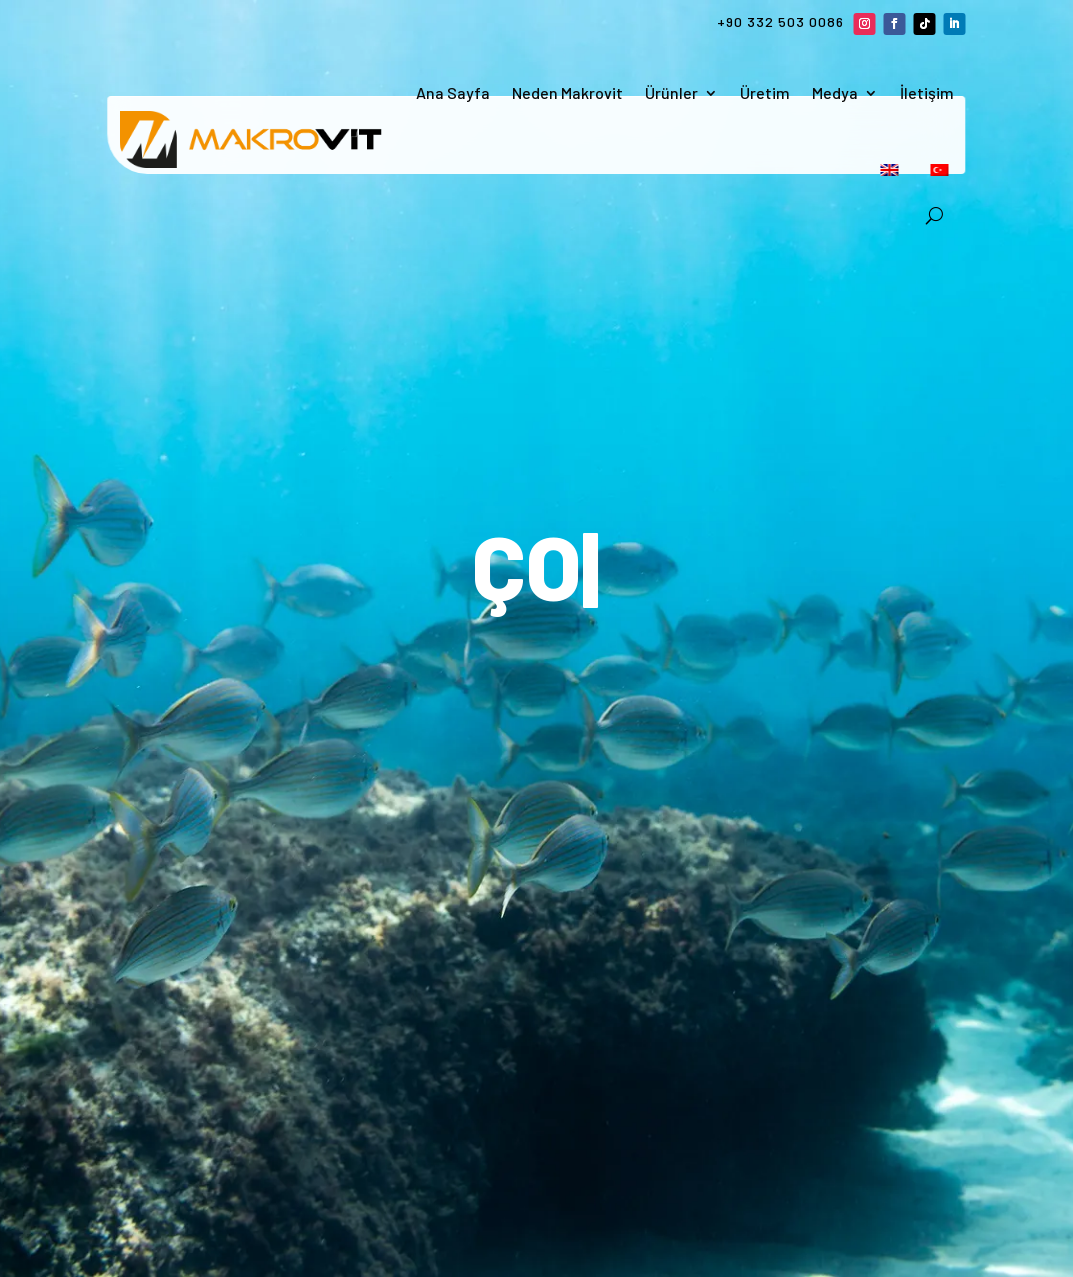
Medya (835, 92)
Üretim (765, 92)
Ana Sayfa (453, 92)
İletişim (927, 92)
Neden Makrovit (567, 92)
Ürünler (671, 92)
